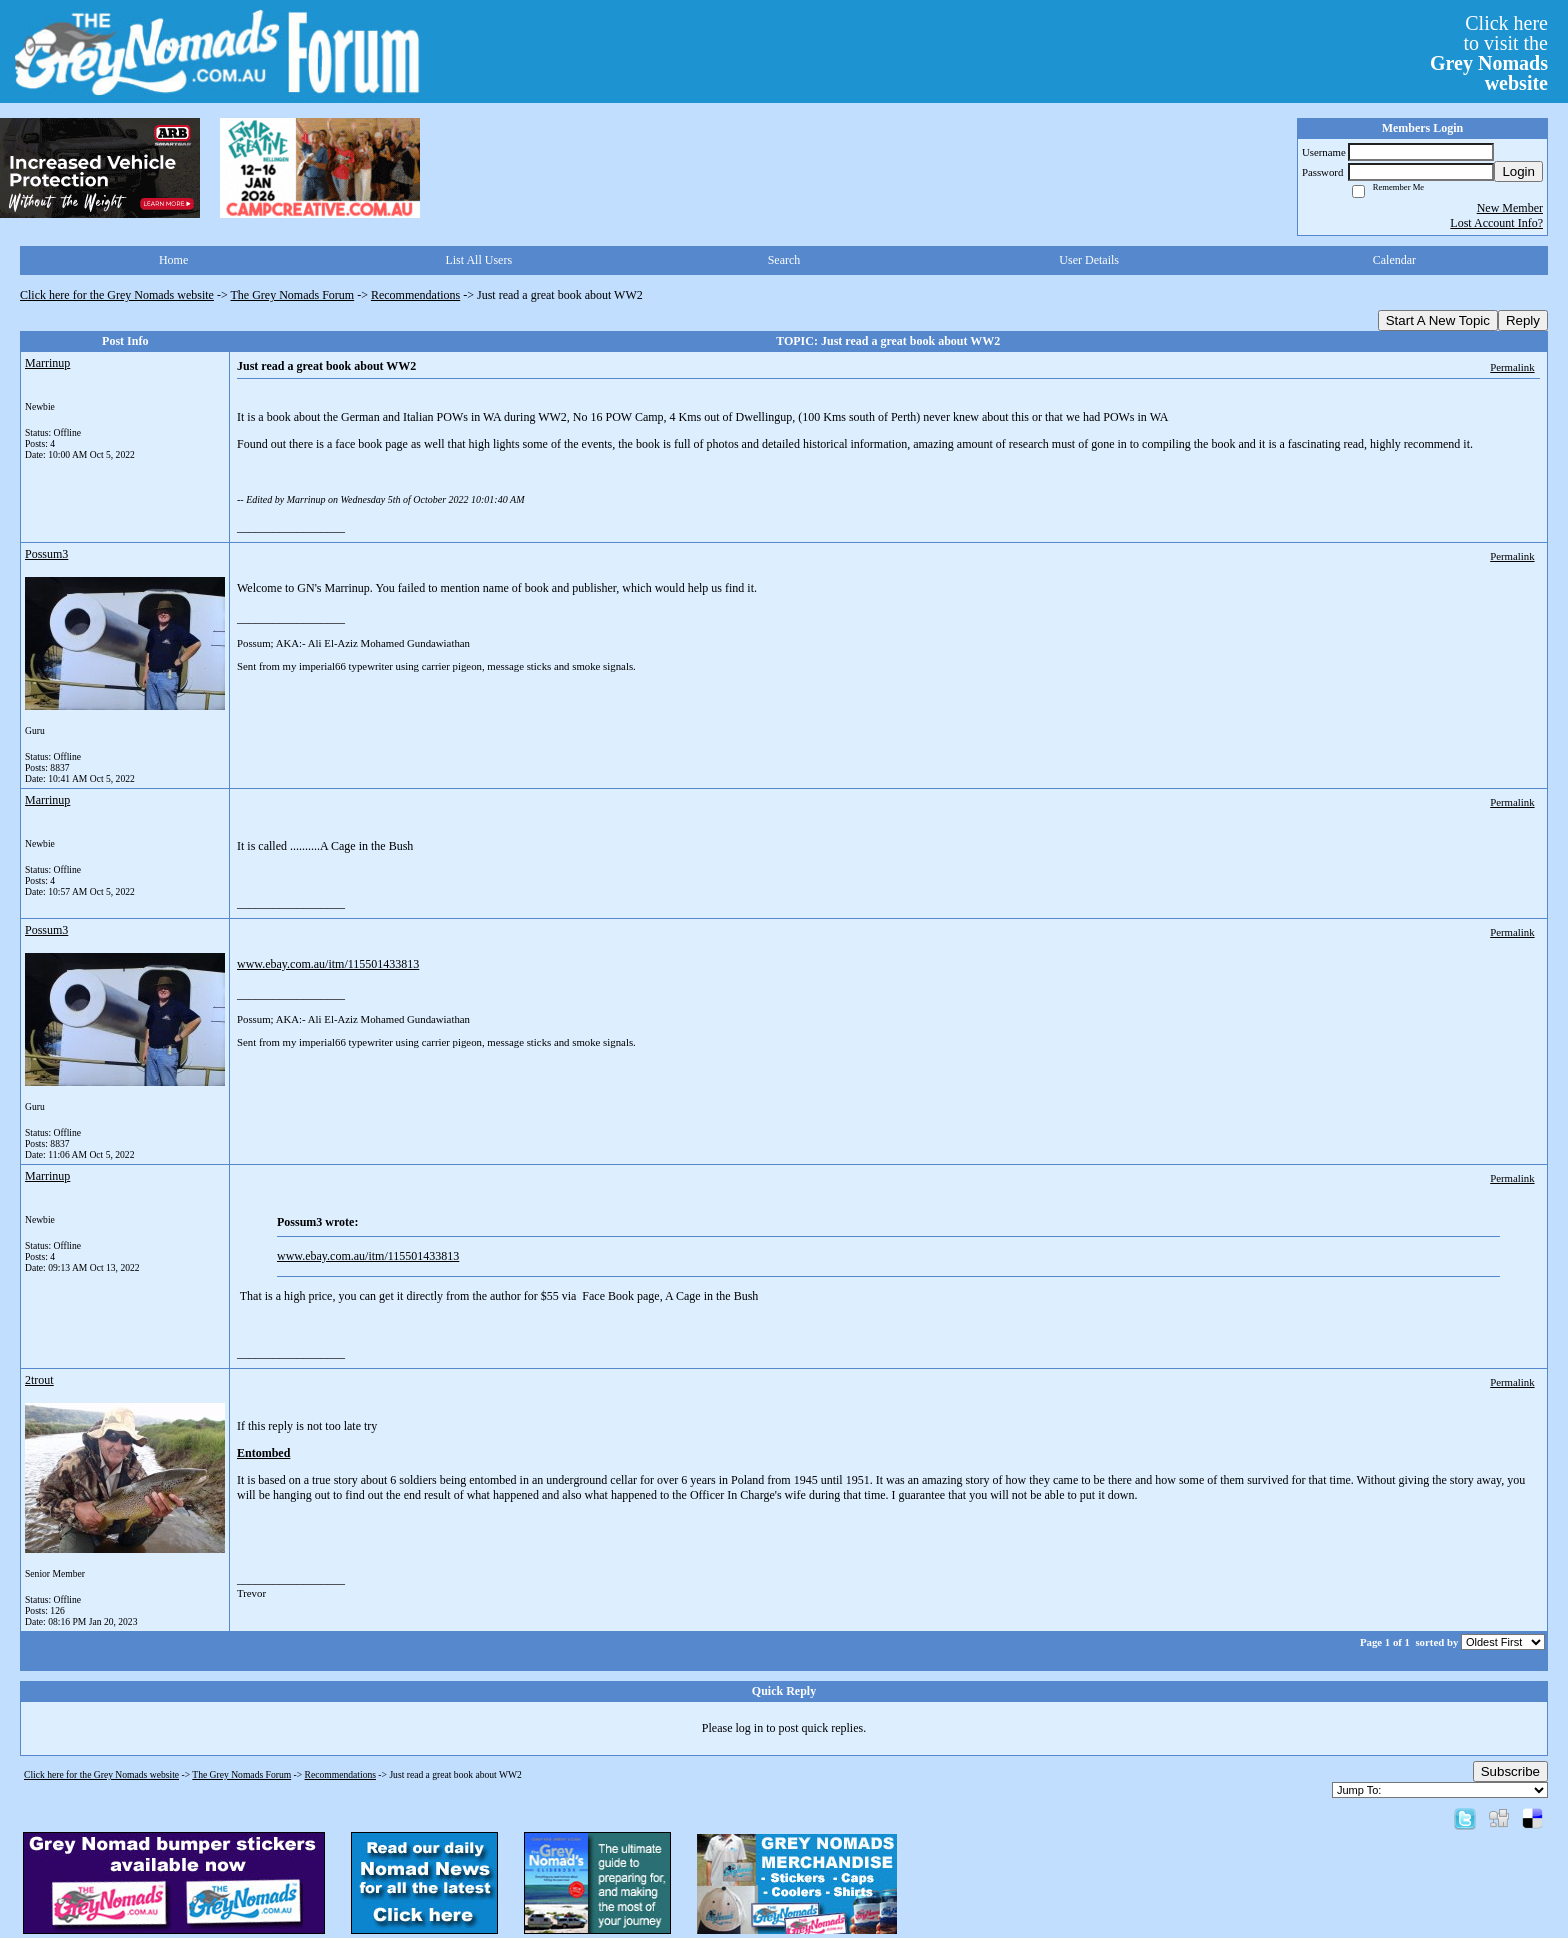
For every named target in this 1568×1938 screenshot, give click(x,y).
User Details (1089, 260)
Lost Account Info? (1496, 223)
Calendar (1394, 260)
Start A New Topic (1438, 320)
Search (784, 260)
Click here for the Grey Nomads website (117, 295)
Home (173, 260)
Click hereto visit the (1489, 53)
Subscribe (1510, 1771)
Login (1518, 171)
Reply (1523, 320)
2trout (39, 1380)
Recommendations (415, 295)
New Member (1510, 208)
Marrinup (47, 363)
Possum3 (46, 554)
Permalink (1512, 367)
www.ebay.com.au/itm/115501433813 (328, 964)
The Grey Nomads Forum (293, 295)
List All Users (478, 260)
